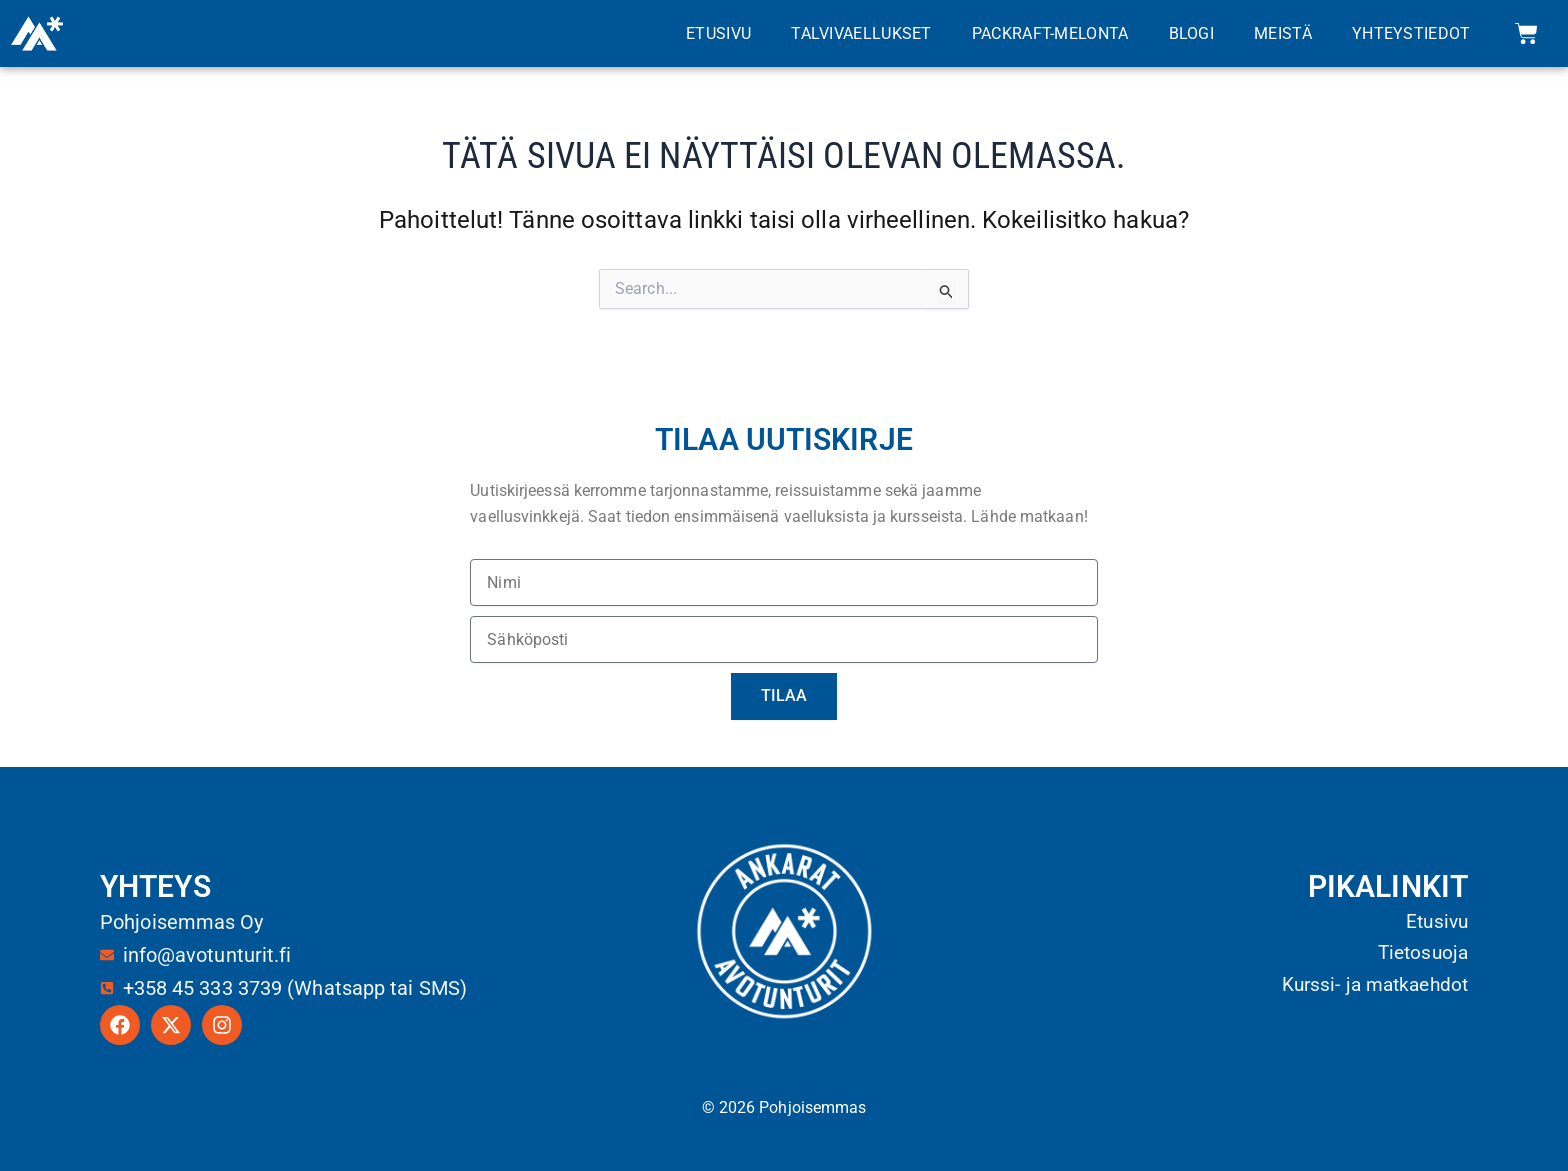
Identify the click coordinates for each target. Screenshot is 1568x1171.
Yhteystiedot (1411, 33)
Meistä (1283, 33)
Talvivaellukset (861, 33)
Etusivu (718, 33)
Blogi (1192, 33)
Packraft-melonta (1050, 33)
